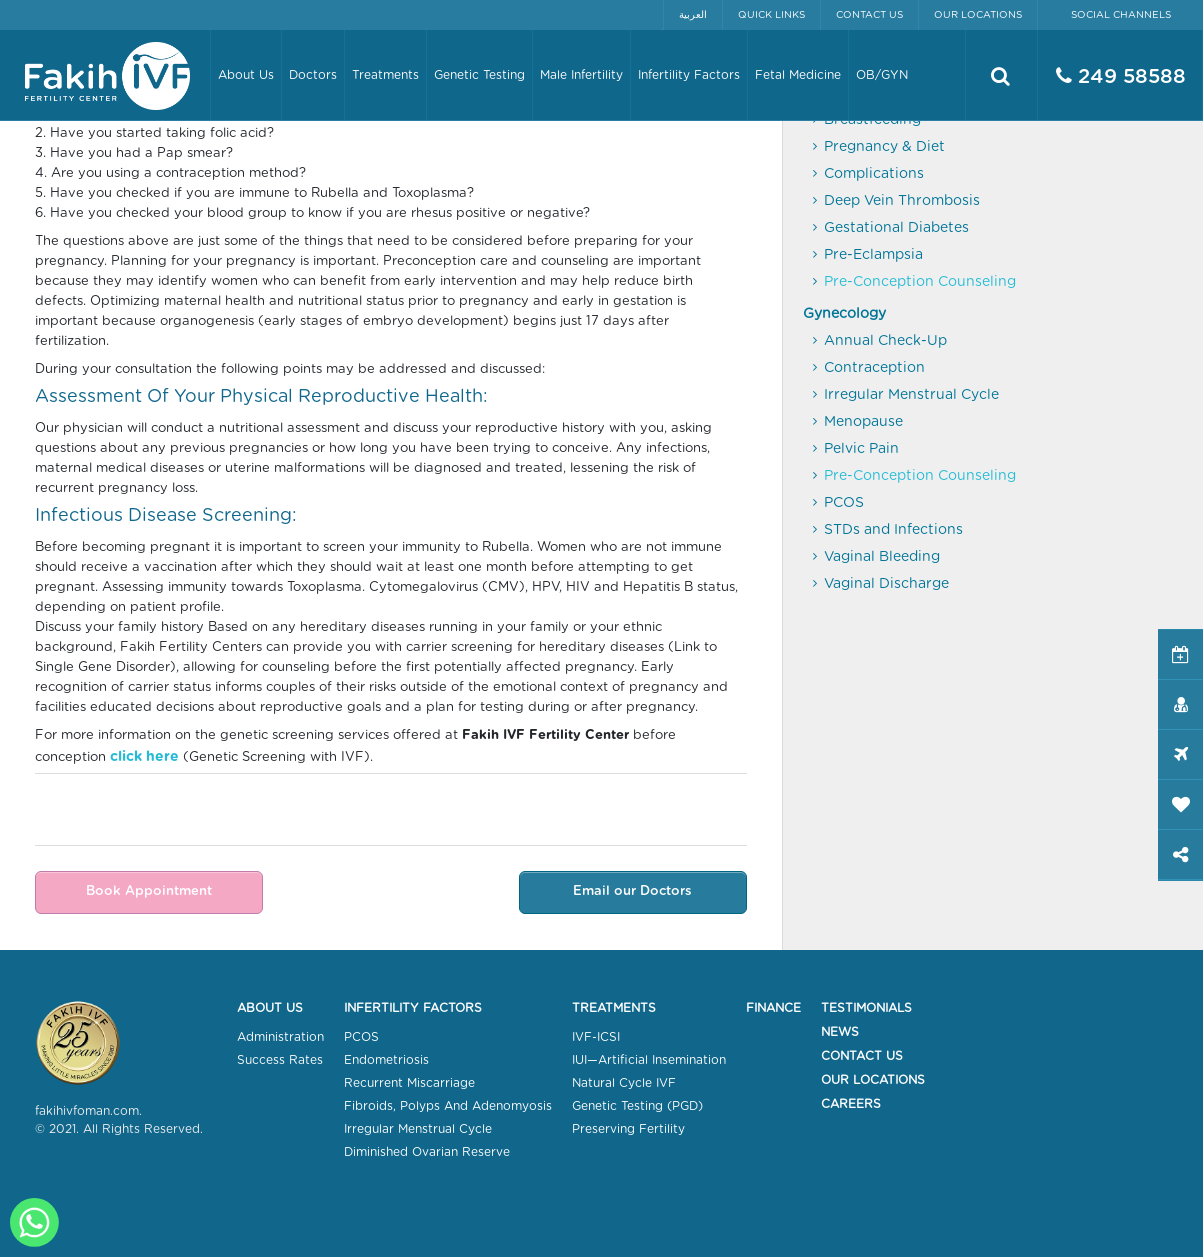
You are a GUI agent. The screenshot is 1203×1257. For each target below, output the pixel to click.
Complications (874, 174)
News (840, 1032)
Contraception (874, 368)
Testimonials (866, 1008)
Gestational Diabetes (896, 228)
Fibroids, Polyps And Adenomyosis (448, 1106)
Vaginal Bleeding (882, 557)
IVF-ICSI (596, 1037)
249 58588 (1121, 76)
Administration (280, 1037)
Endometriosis (386, 1060)
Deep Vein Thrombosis (902, 201)
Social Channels (1121, 15)
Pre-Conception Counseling (920, 282)
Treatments (614, 1008)
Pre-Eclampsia (873, 255)
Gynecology (844, 314)
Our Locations (978, 15)
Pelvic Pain (861, 449)
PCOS (844, 503)
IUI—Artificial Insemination (649, 1060)
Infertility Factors (413, 1008)
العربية (693, 15)
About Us (270, 1008)
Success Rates (280, 1060)
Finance (773, 1008)
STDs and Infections (893, 530)
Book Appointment (149, 891)
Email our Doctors (632, 891)
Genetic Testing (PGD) (637, 1106)
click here (144, 757)
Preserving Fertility (628, 1129)
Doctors (313, 75)
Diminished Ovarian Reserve (427, 1152)
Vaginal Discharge (886, 584)
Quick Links (771, 15)
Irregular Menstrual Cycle (911, 395)
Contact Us (869, 15)
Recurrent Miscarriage (409, 1083)
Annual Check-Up (885, 341)
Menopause (863, 422)
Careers (851, 1104)
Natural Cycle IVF (624, 1083)
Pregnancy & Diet (884, 147)
